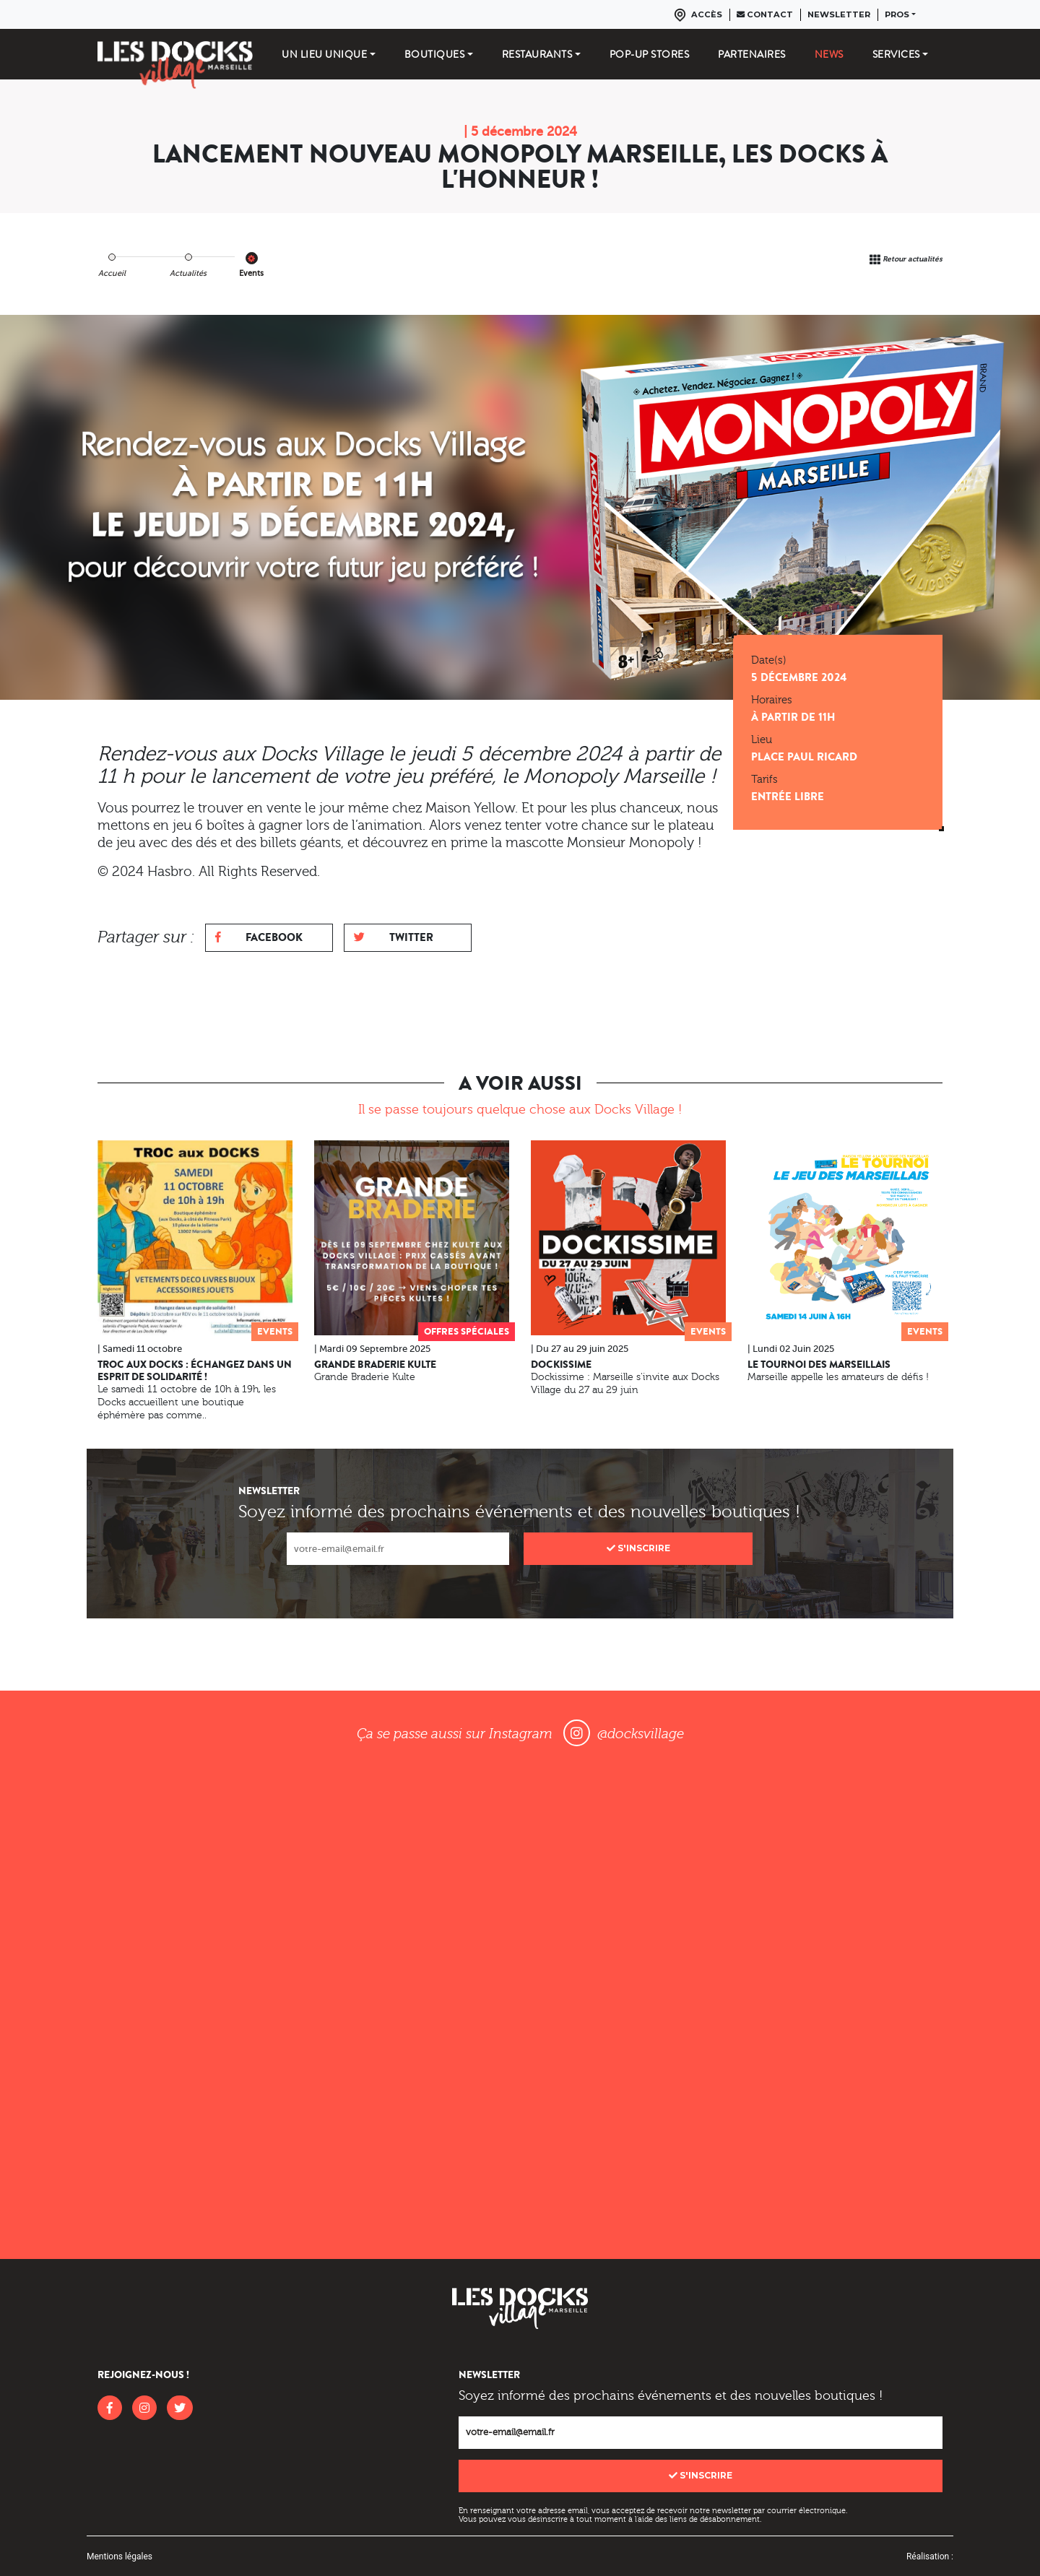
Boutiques (434, 54)
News (829, 54)
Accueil (112, 273)
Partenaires (752, 54)
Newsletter (838, 14)
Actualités (188, 273)
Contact (765, 14)
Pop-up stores (650, 54)
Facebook (259, 937)
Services (896, 54)
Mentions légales (119, 2556)
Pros (897, 14)
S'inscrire (638, 1548)
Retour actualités (912, 259)
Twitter (393, 937)
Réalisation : (929, 2556)
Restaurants (537, 54)
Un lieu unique (324, 54)
